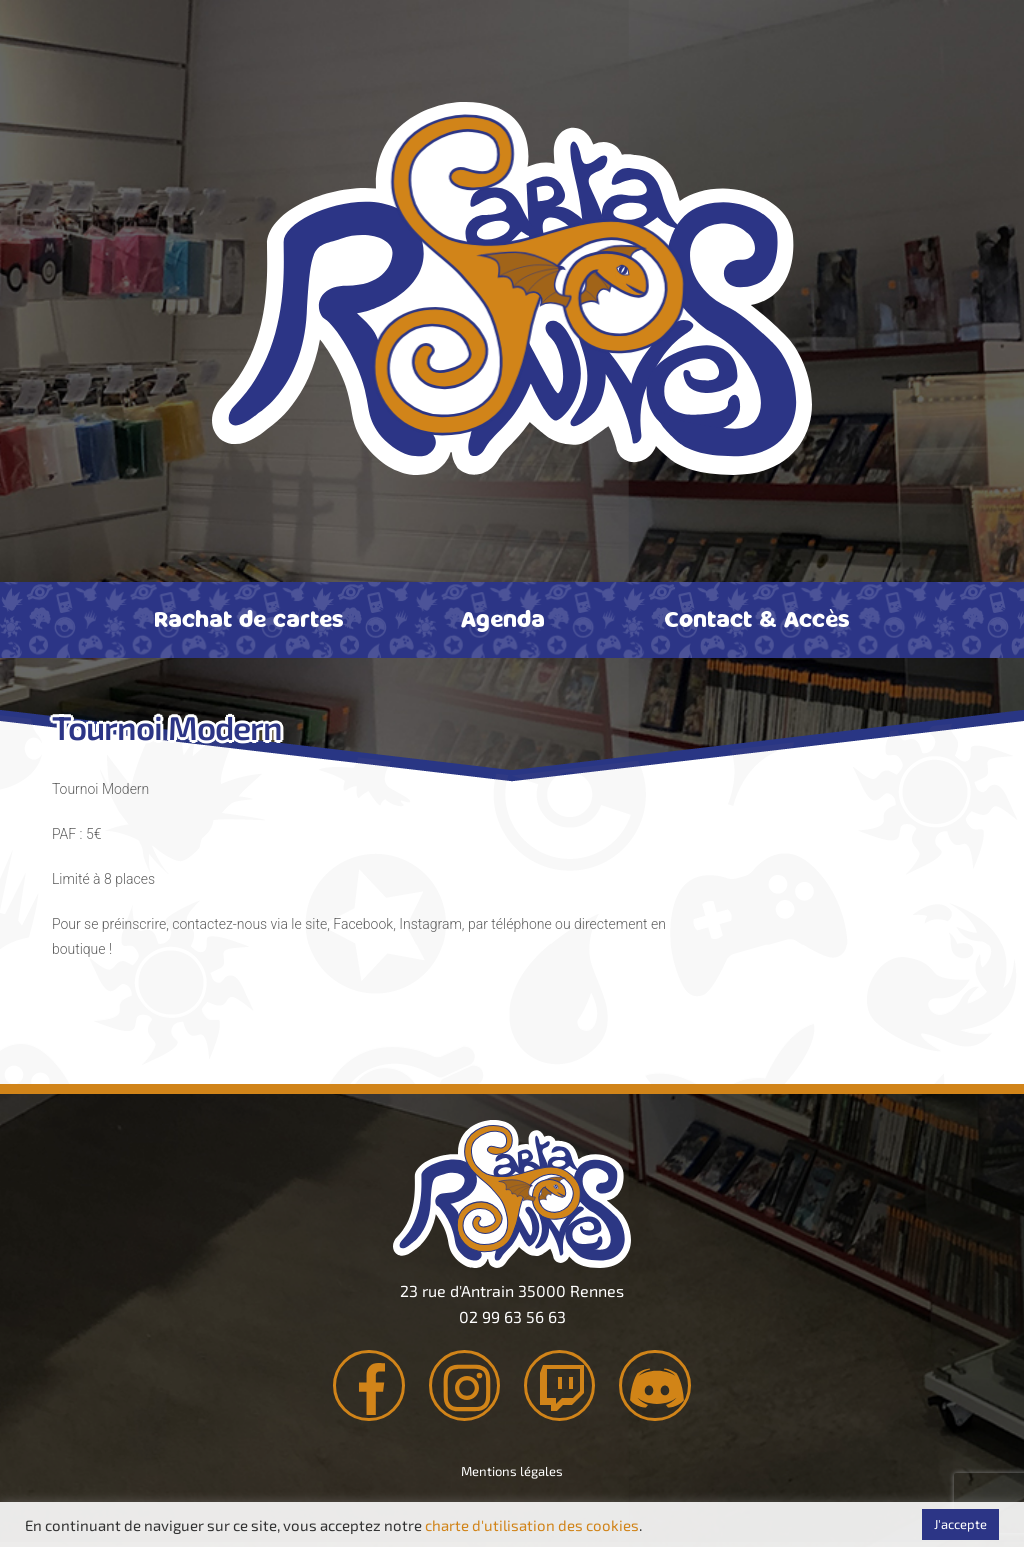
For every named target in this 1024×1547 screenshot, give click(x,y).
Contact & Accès (757, 618)
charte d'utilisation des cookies (532, 1525)
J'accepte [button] (960, 1524)
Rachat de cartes (249, 618)
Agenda (503, 618)
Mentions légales (512, 1476)
